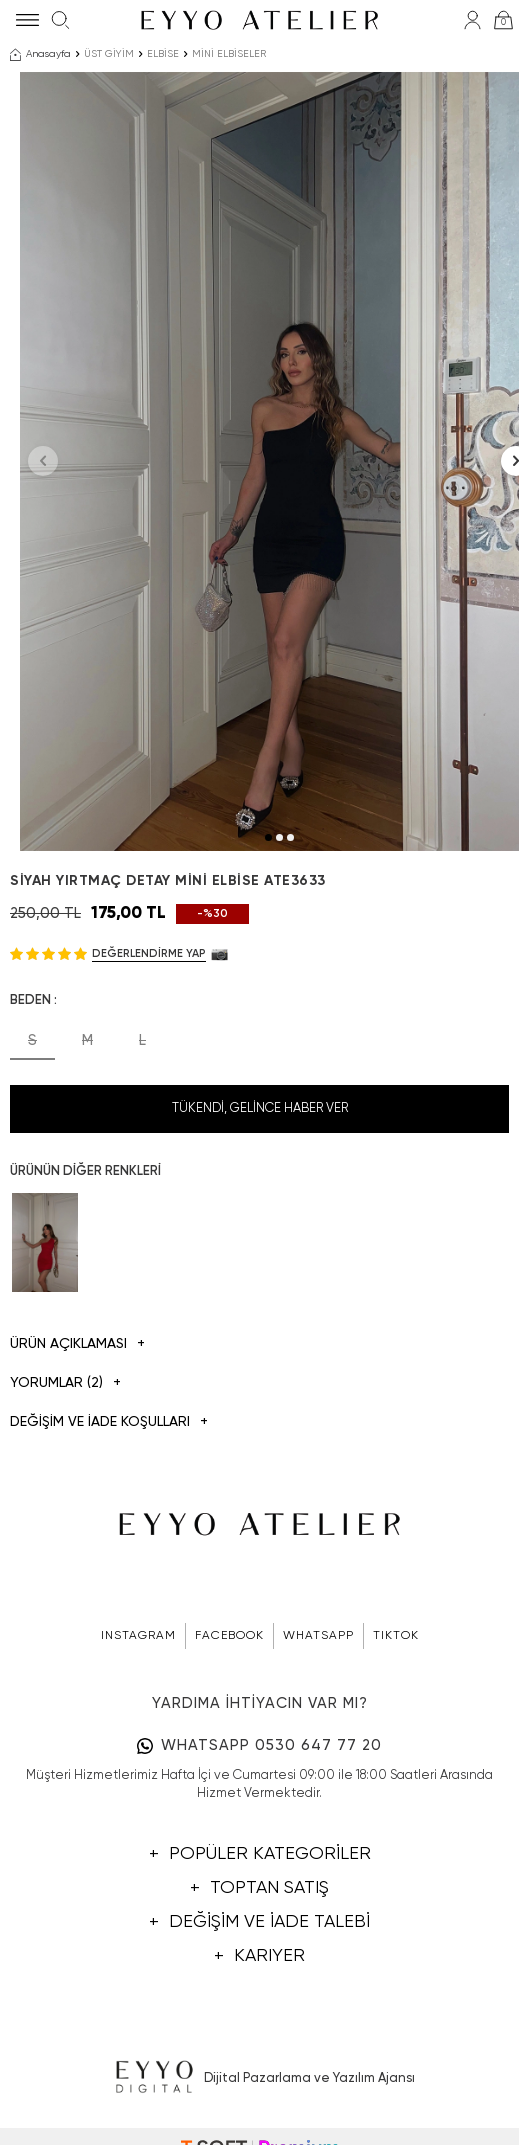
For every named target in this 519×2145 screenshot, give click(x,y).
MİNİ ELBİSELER (229, 54)
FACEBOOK (229, 1636)
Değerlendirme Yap (149, 953)
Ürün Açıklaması (77, 1344)
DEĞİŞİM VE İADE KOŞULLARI (109, 1422)
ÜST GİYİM (109, 54)
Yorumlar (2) (65, 1383)
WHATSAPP (318, 1636)
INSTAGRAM (138, 1636)
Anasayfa (40, 55)
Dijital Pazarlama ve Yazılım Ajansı (259, 2078)
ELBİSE (163, 54)
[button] (268, 837)
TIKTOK (396, 1636)
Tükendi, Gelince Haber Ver (260, 1108)
